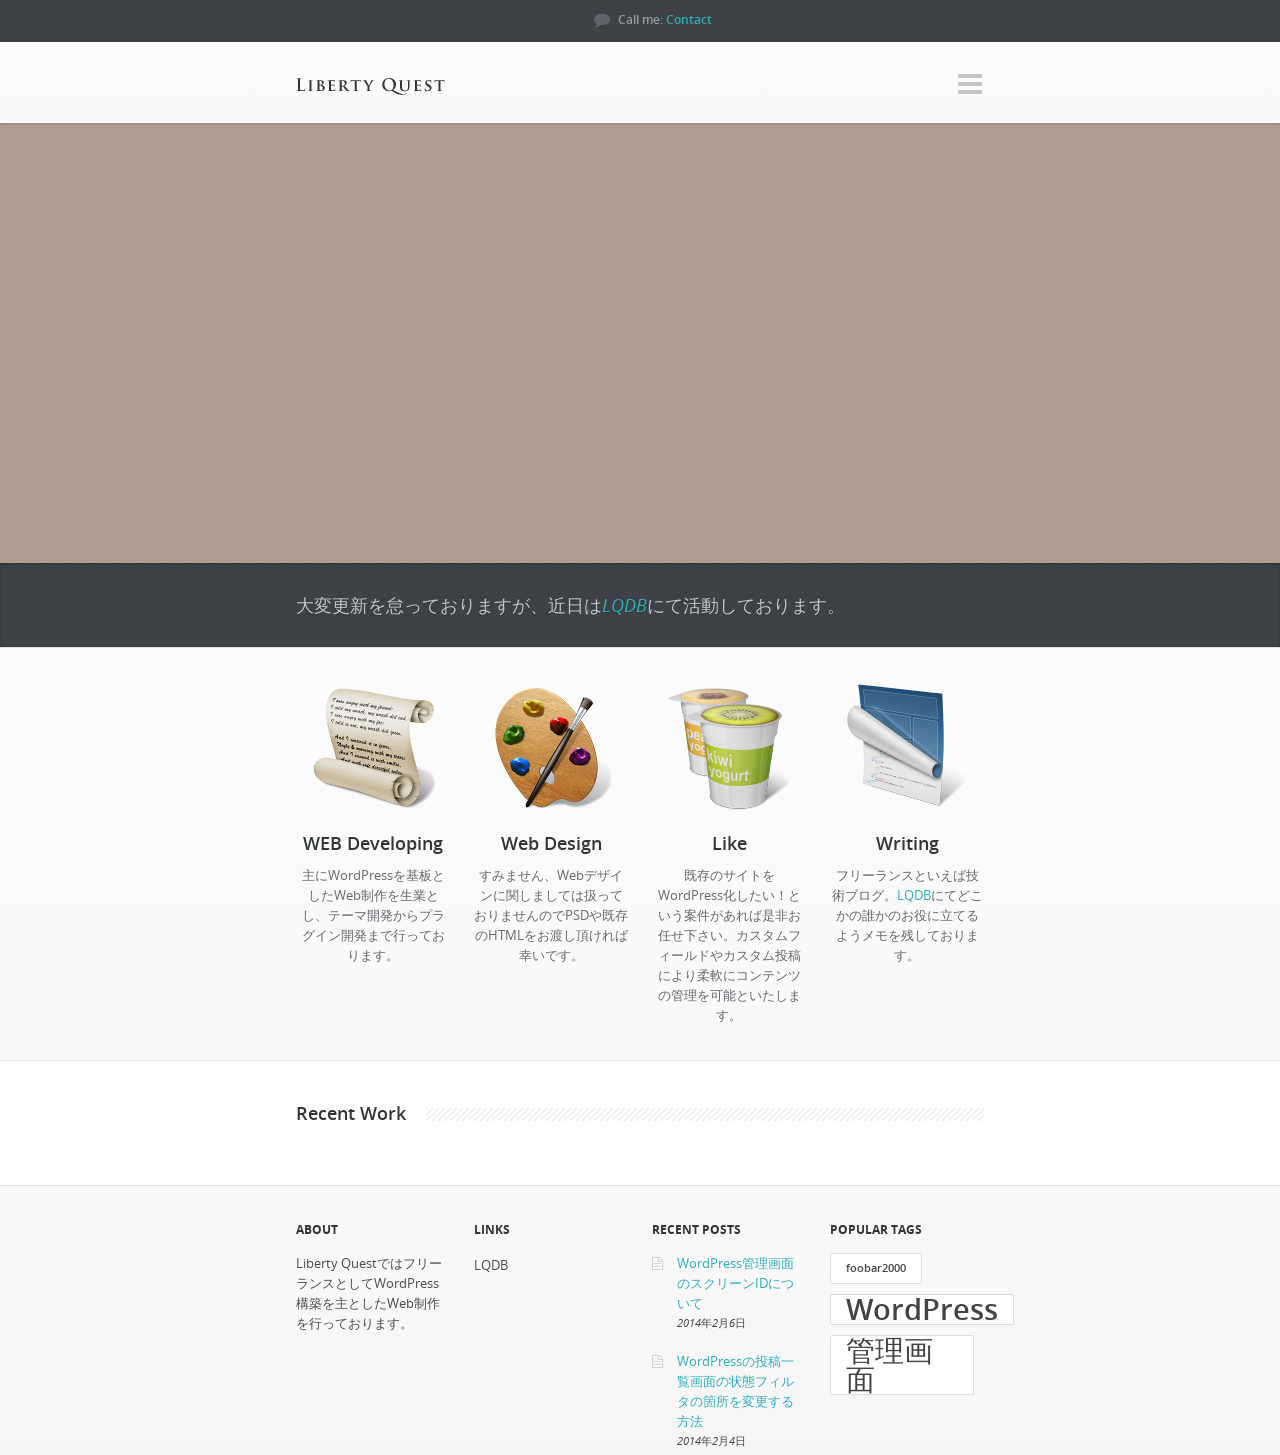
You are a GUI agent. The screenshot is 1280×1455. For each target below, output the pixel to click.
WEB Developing (373, 843)
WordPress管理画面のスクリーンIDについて (735, 1283)
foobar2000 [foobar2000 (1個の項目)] (876, 1268)
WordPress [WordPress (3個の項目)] (922, 1309)
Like (729, 843)
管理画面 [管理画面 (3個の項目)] (889, 1365)
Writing (907, 843)
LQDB (624, 605)
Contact (689, 19)
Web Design (551, 843)
